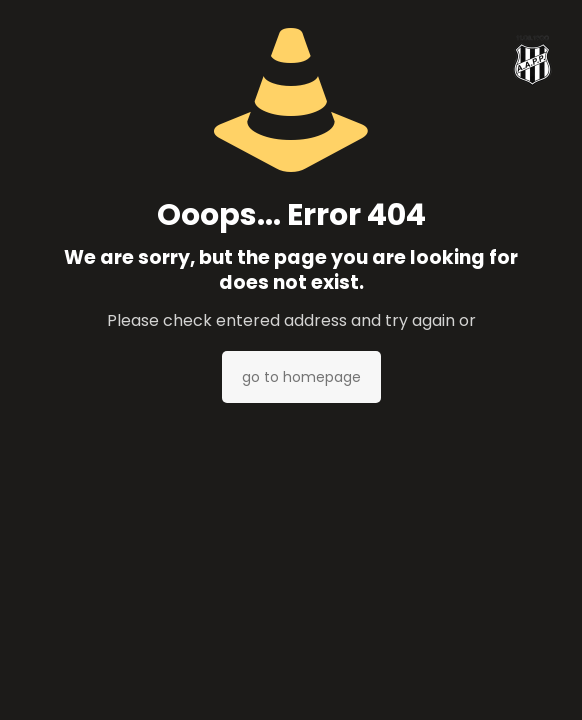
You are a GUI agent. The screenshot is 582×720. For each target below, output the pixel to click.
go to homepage (301, 377)
